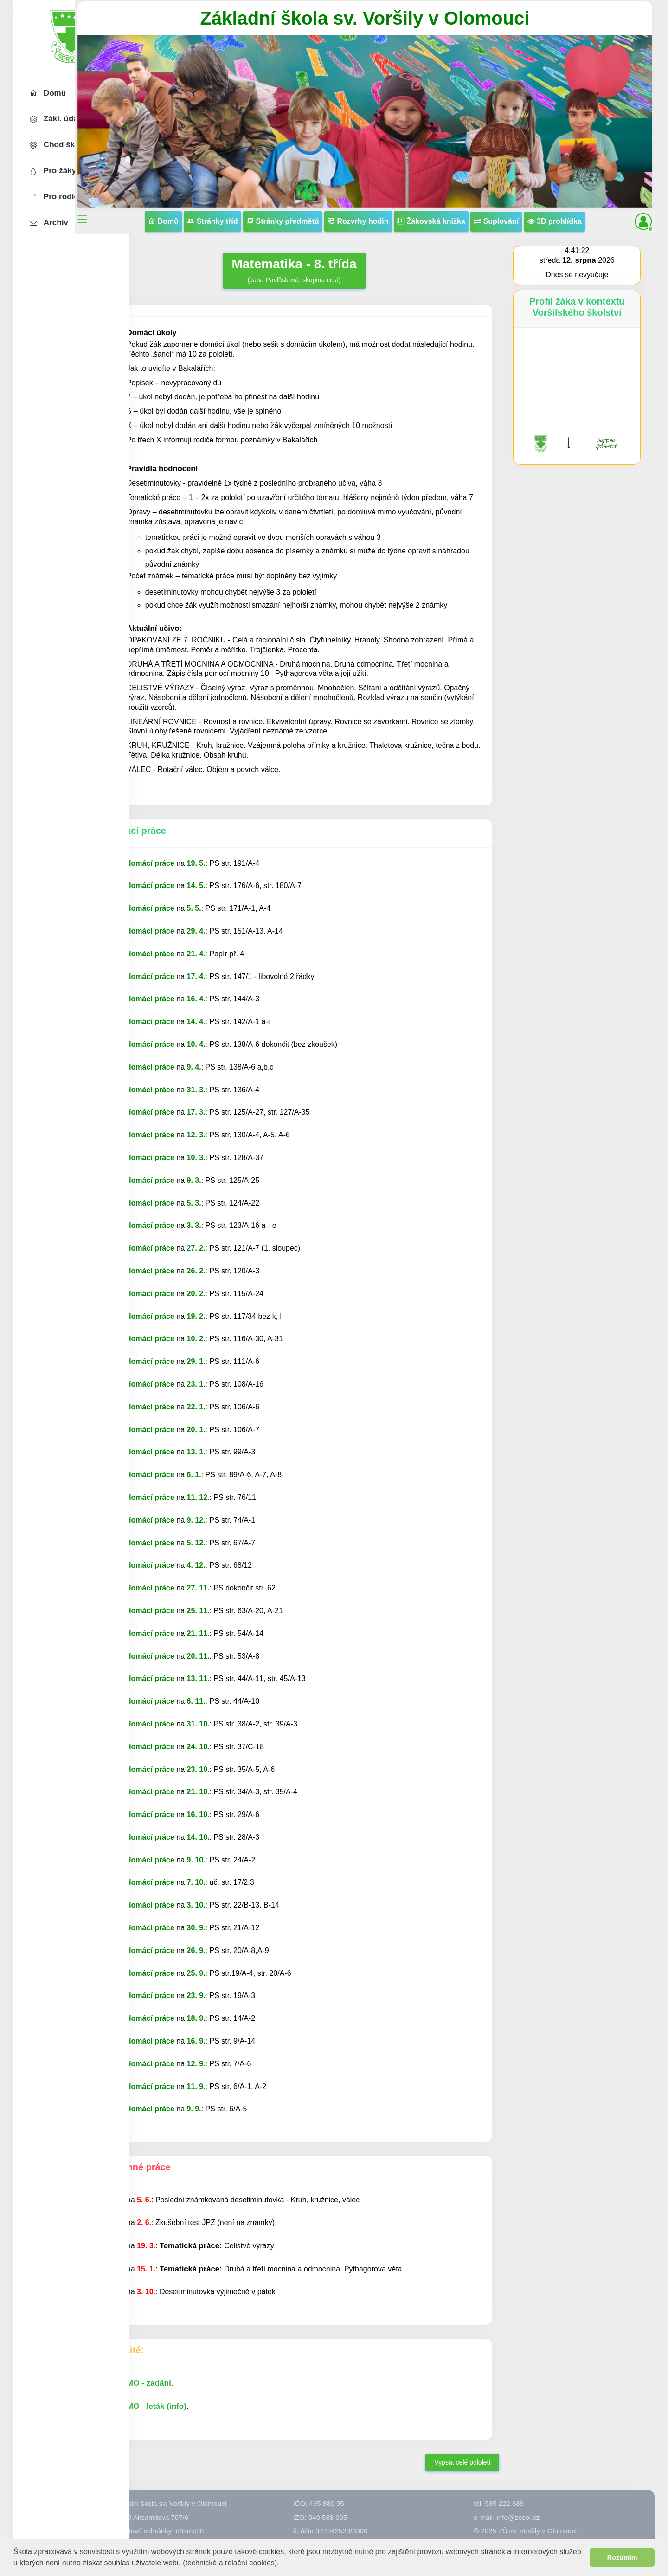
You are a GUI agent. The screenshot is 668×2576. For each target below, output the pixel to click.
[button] (282, 2563)
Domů (221, 205)
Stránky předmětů (341, 205)
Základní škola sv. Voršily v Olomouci (392, 18)
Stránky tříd (271, 205)
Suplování (555, 205)
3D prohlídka (392, 225)
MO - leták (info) (211, 2433)
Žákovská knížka (490, 205)
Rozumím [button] (622, 2557)
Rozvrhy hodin (416, 205)
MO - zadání (203, 2409)
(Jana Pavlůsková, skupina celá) (328, 273)
